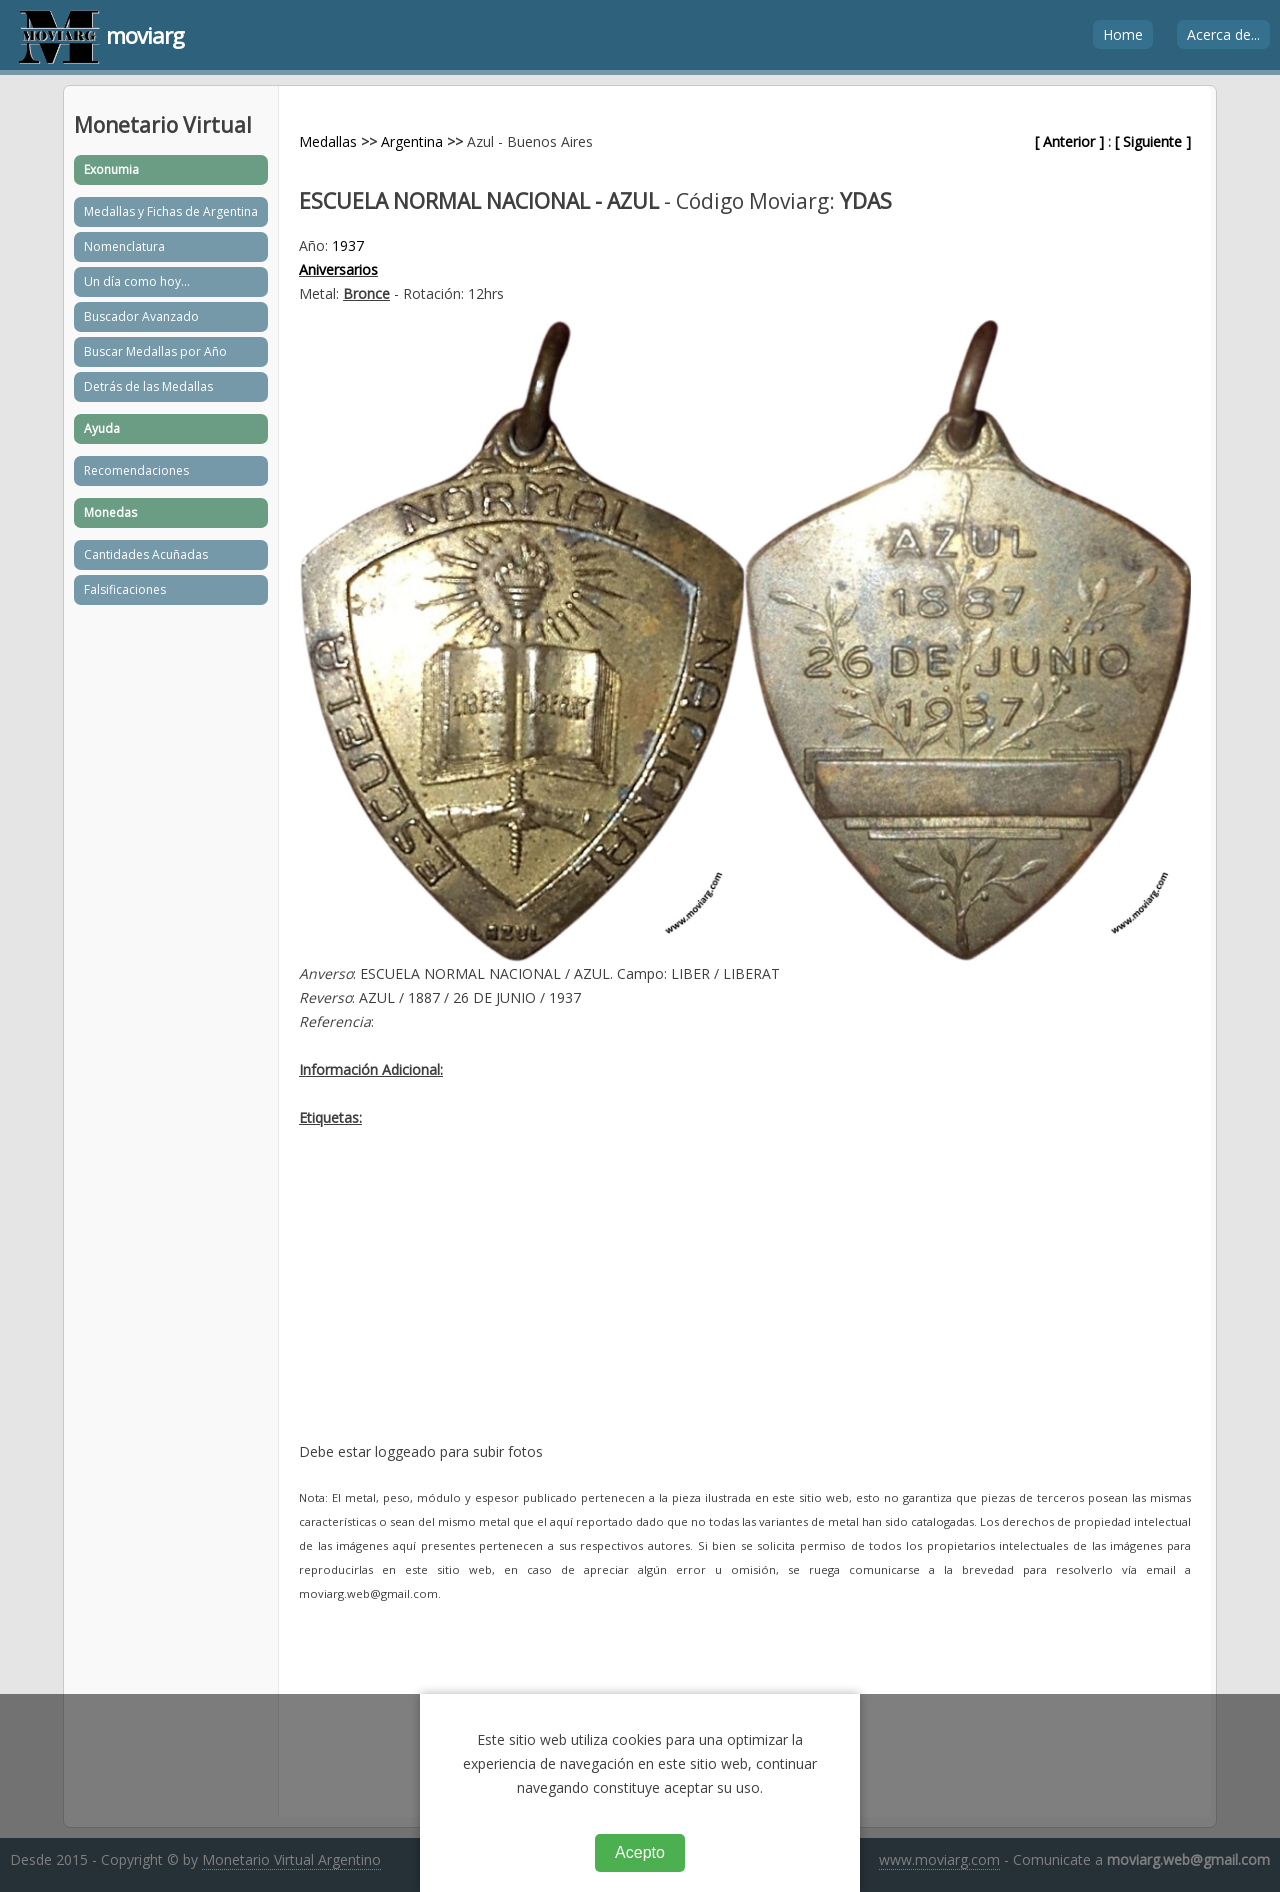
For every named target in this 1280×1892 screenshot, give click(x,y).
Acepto (640, 1852)
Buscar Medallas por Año (155, 351)
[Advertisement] (745, 1300)
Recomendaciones (136, 470)
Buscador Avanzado (141, 316)
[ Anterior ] (1069, 141)
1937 (348, 245)
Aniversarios (338, 269)
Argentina (412, 141)
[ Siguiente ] (1153, 141)
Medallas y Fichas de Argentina (171, 211)
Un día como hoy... (137, 281)
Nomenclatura (124, 246)
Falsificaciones (125, 589)
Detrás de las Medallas (148, 386)
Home (1123, 34)
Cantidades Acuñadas (146, 554)
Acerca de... (1223, 34)
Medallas (328, 141)
